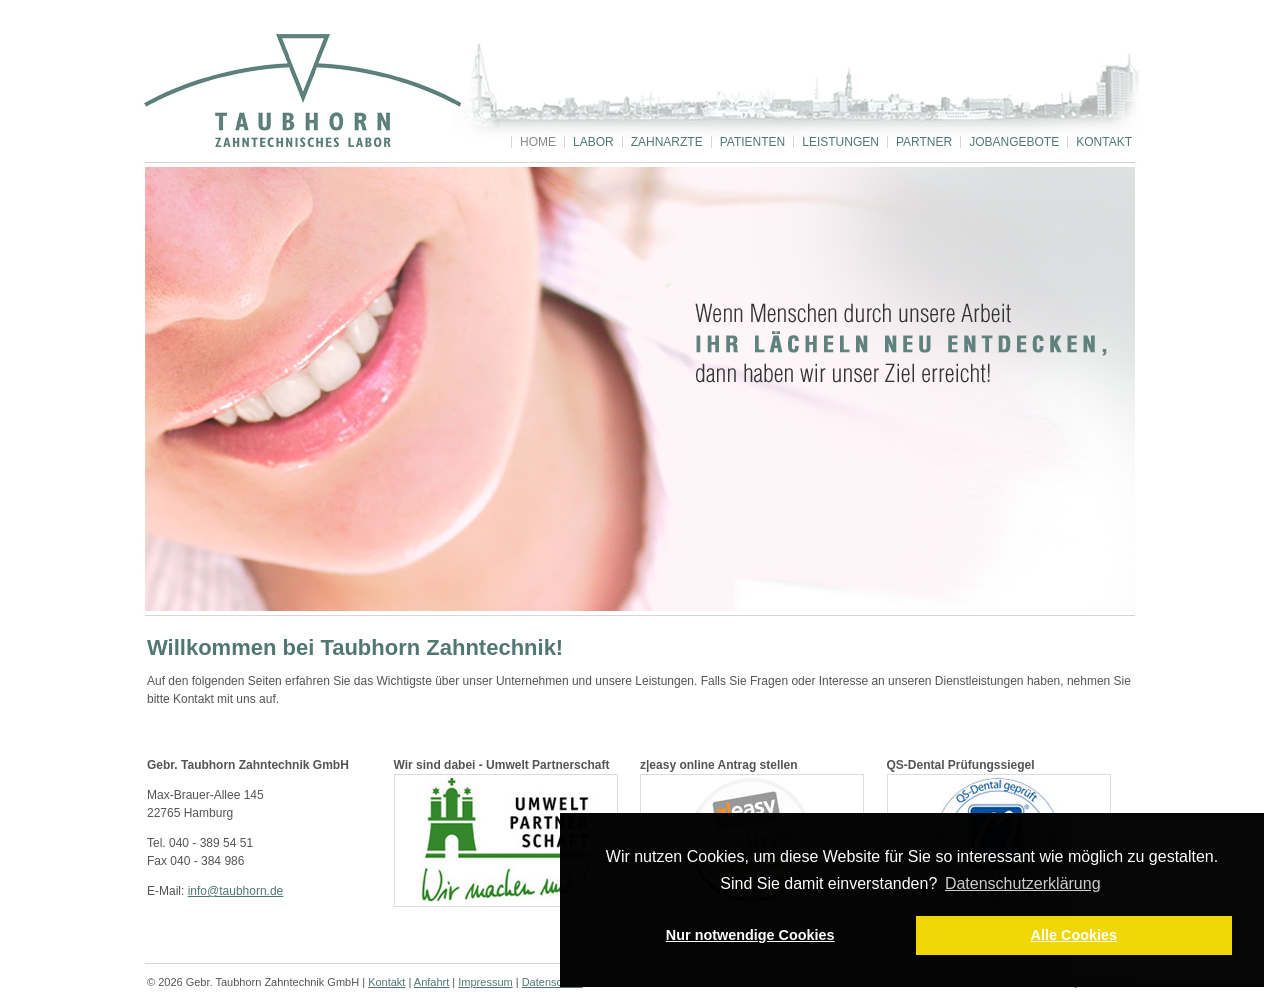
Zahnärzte (667, 142)
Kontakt (1104, 142)
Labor (593, 142)
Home (538, 142)
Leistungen (840, 142)
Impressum (485, 982)
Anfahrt (431, 982)
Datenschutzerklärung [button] (1023, 883)
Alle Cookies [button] (1074, 935)
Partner (924, 142)
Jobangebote (1014, 142)
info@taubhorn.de (236, 891)
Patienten (753, 142)
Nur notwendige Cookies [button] (750, 935)
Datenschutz (552, 982)
